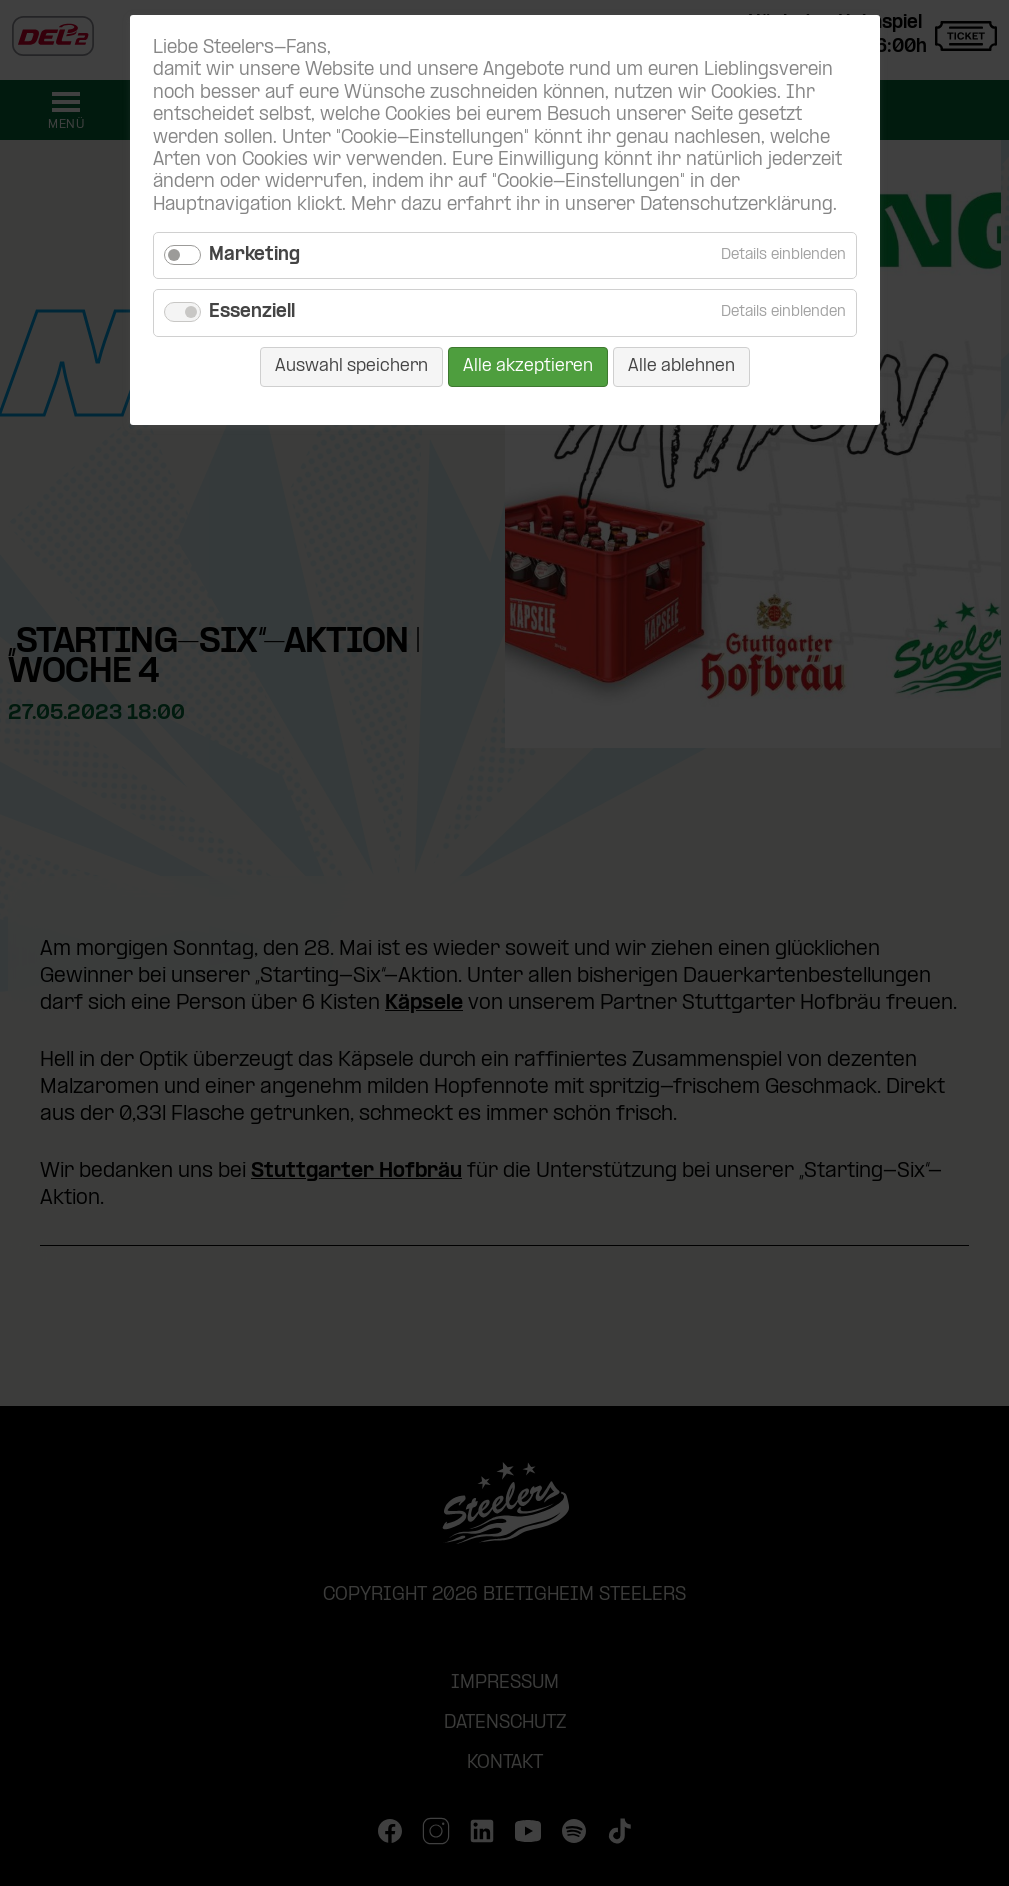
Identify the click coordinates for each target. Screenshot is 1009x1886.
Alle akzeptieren (528, 366)
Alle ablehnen (681, 366)
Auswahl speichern (351, 366)
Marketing (254, 255)
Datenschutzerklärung (736, 205)
